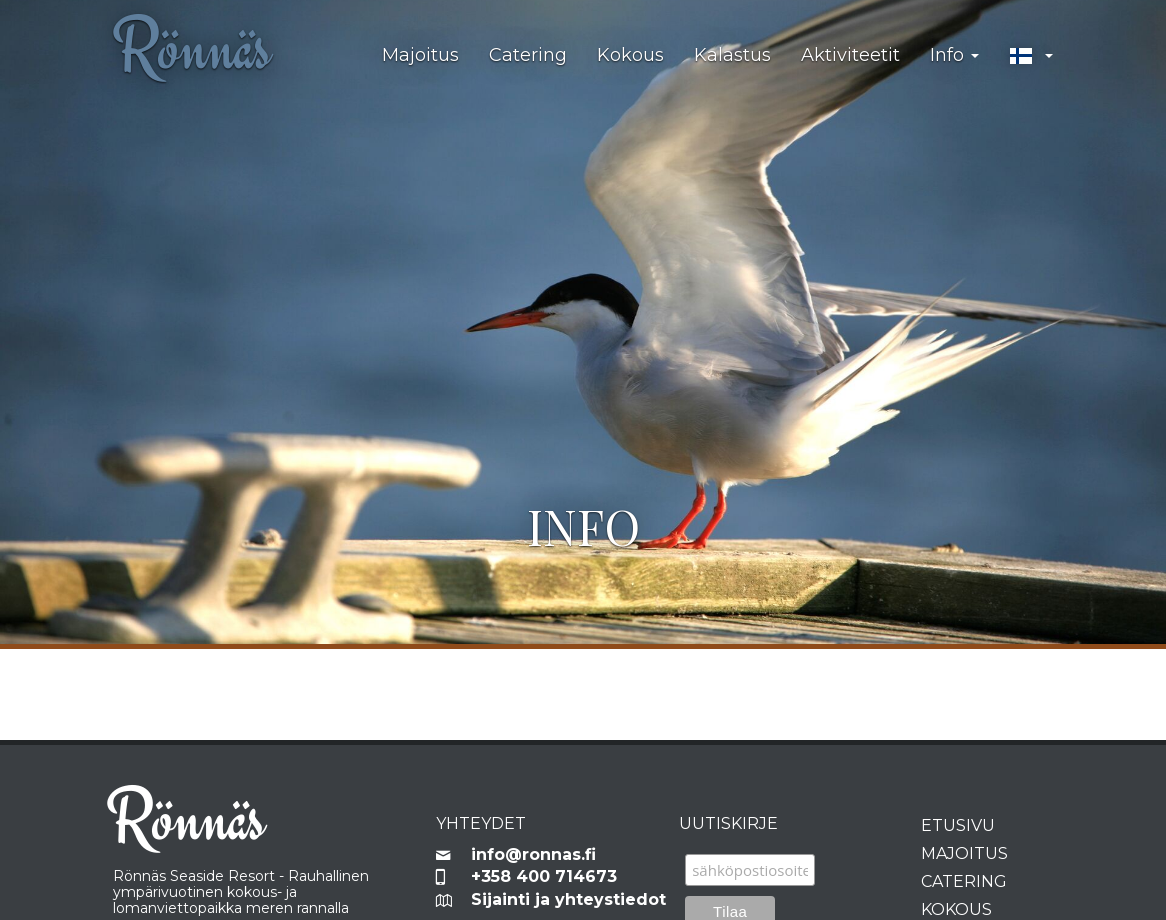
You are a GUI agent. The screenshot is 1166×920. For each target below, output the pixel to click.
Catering (528, 55)
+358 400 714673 (544, 876)
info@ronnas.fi (533, 854)
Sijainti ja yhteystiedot (560, 899)
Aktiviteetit (850, 55)
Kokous (630, 55)
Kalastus (732, 55)
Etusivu (958, 825)
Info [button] (954, 55)
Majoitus (420, 55)
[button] (1031, 56)
